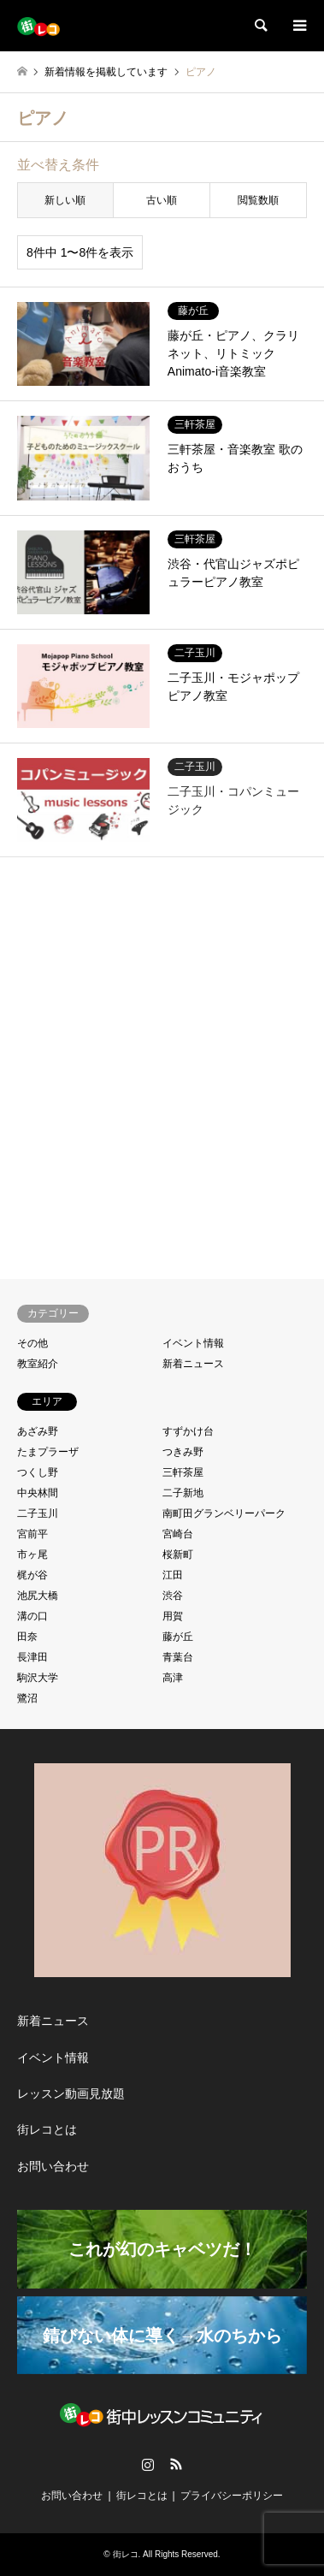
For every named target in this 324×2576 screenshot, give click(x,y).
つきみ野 (182, 1452)
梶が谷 (32, 1575)
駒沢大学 (37, 1678)
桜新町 (177, 1554)
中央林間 (37, 1493)
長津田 (32, 1657)
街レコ (125, 2554)
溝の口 (32, 1616)
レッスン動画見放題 (71, 2093)
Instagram (148, 2464)
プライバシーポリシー (231, 2496)
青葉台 (177, 1657)
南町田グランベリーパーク (224, 1513)
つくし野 (37, 1472)
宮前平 (32, 1534)
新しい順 (64, 200)
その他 (32, 1343)
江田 (172, 1575)
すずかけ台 (188, 1431)
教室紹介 (37, 1364)
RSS (176, 2464)
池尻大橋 (37, 1596)
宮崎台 (177, 1534)
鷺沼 (27, 1698)
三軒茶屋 (182, 1472)
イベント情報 (193, 1343)
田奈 (27, 1637)
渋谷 (172, 1596)
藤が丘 (177, 1637)
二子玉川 (37, 1513)
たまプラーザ (48, 1452)
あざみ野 (37, 1431)
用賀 (172, 1616)
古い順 (161, 200)
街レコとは (47, 2129)
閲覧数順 (258, 200)
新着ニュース (193, 1364)
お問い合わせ (53, 2166)
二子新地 (182, 1493)
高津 (172, 1678)
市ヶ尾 (32, 1554)
